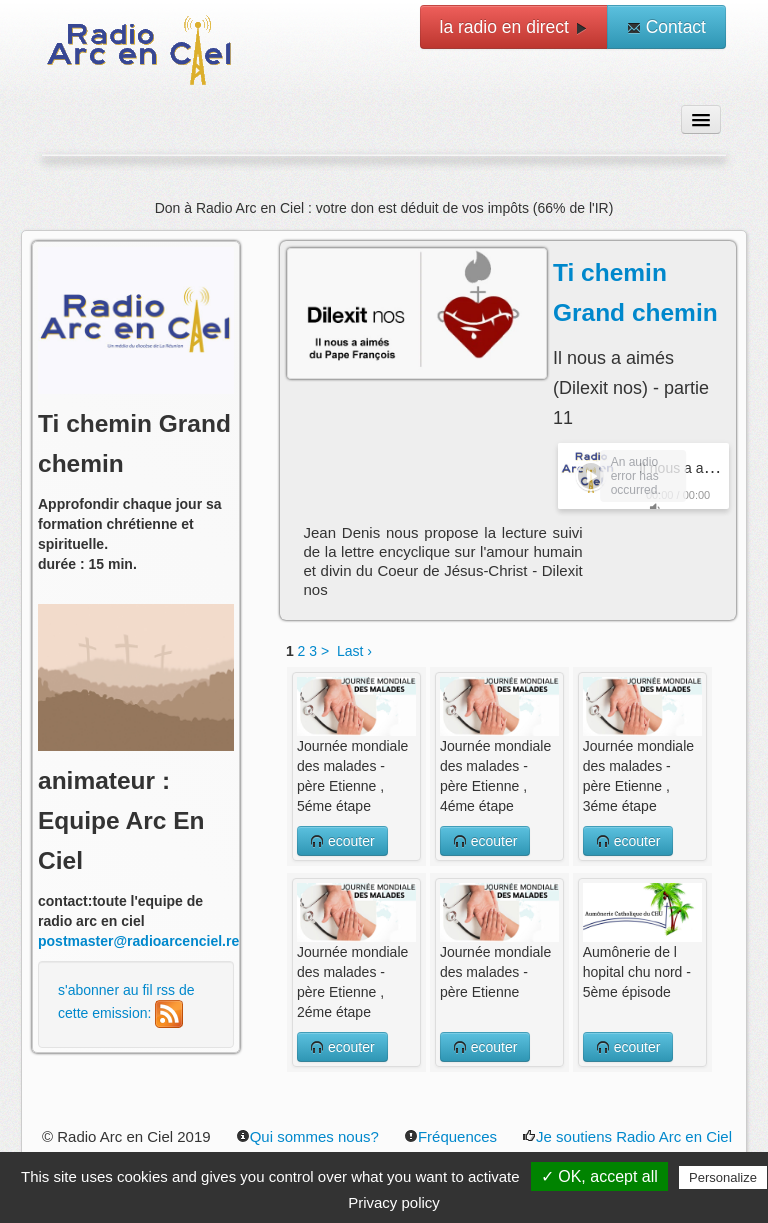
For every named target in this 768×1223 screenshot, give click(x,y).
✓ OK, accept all (599, 1176)
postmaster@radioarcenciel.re (138, 941)
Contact (666, 27)
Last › (354, 651)
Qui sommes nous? (307, 1136)
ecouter (342, 841)
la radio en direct (514, 27)
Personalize (723, 1177)
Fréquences (450, 1136)
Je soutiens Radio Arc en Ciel (627, 1136)
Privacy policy (394, 1202)
